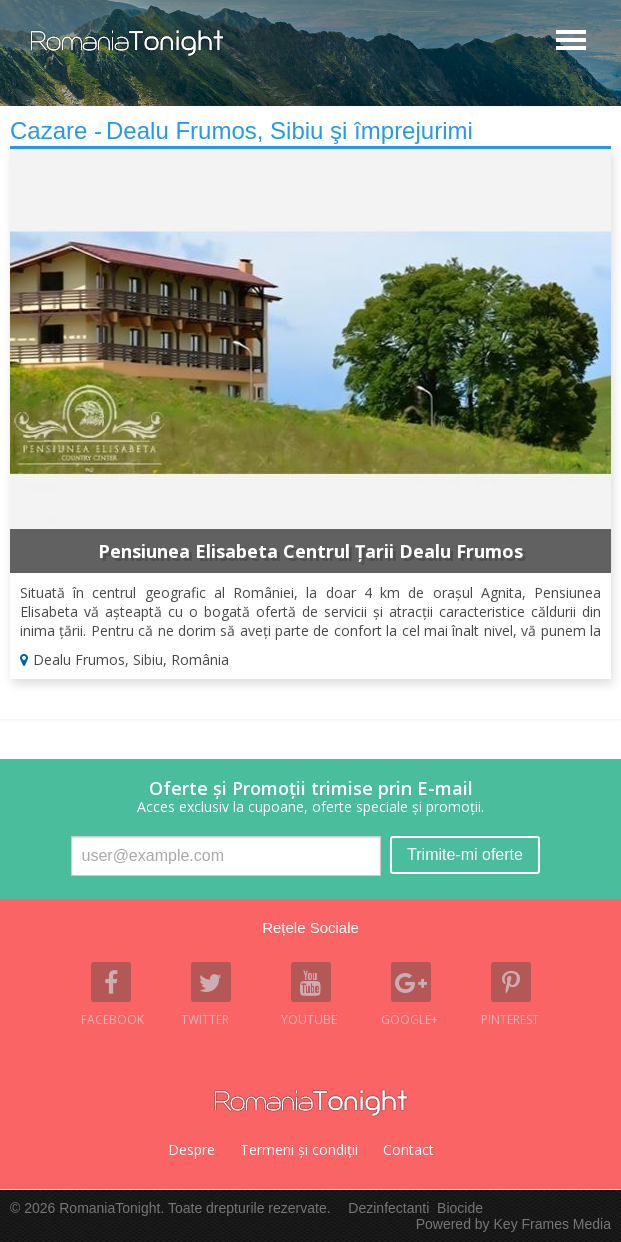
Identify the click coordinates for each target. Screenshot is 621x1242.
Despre (191, 1149)
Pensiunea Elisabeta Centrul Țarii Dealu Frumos (310, 551)
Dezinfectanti (388, 1208)
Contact (408, 1149)
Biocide (460, 1208)
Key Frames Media (552, 1224)
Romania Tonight (311, 1103)
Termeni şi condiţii (299, 1149)
